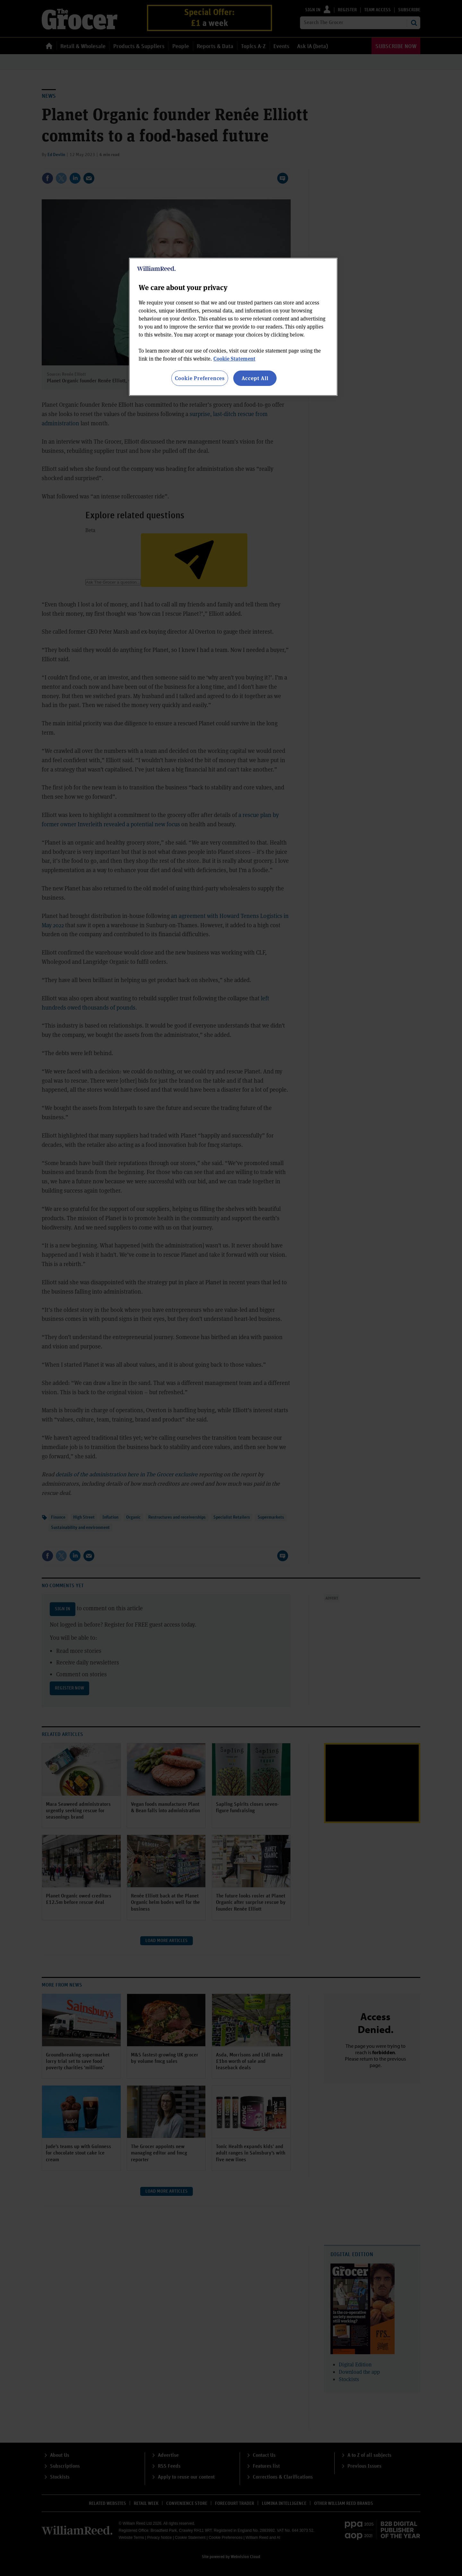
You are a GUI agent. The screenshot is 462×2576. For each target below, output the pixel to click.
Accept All (255, 378)
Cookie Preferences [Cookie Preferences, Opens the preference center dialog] (200, 378)
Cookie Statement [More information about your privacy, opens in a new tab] (234, 358)
